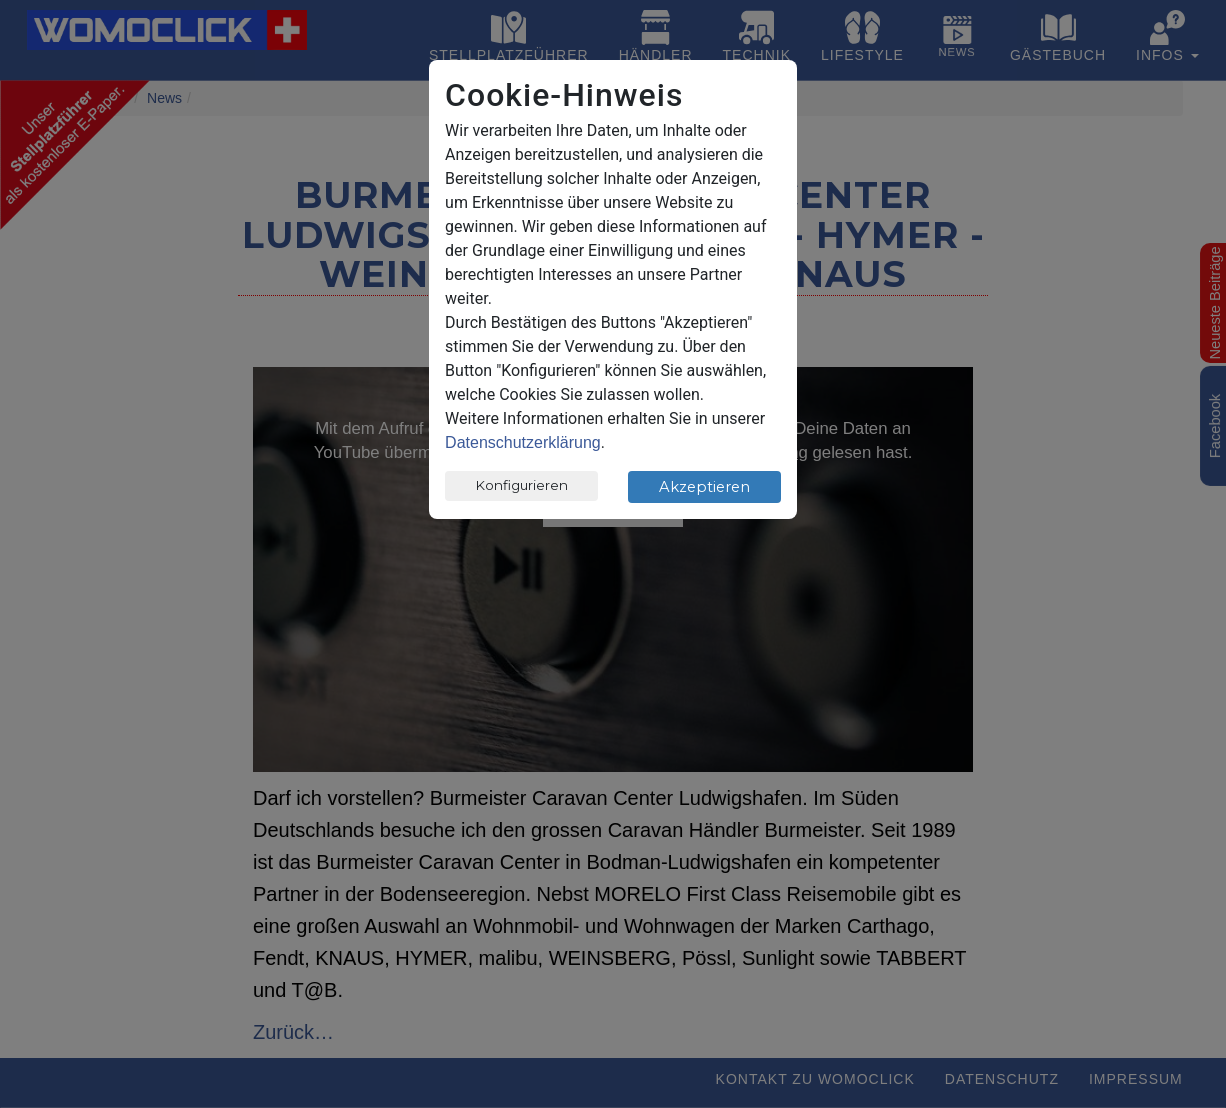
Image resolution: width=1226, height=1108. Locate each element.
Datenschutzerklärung (523, 442)
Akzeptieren (704, 487)
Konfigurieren (522, 485)
